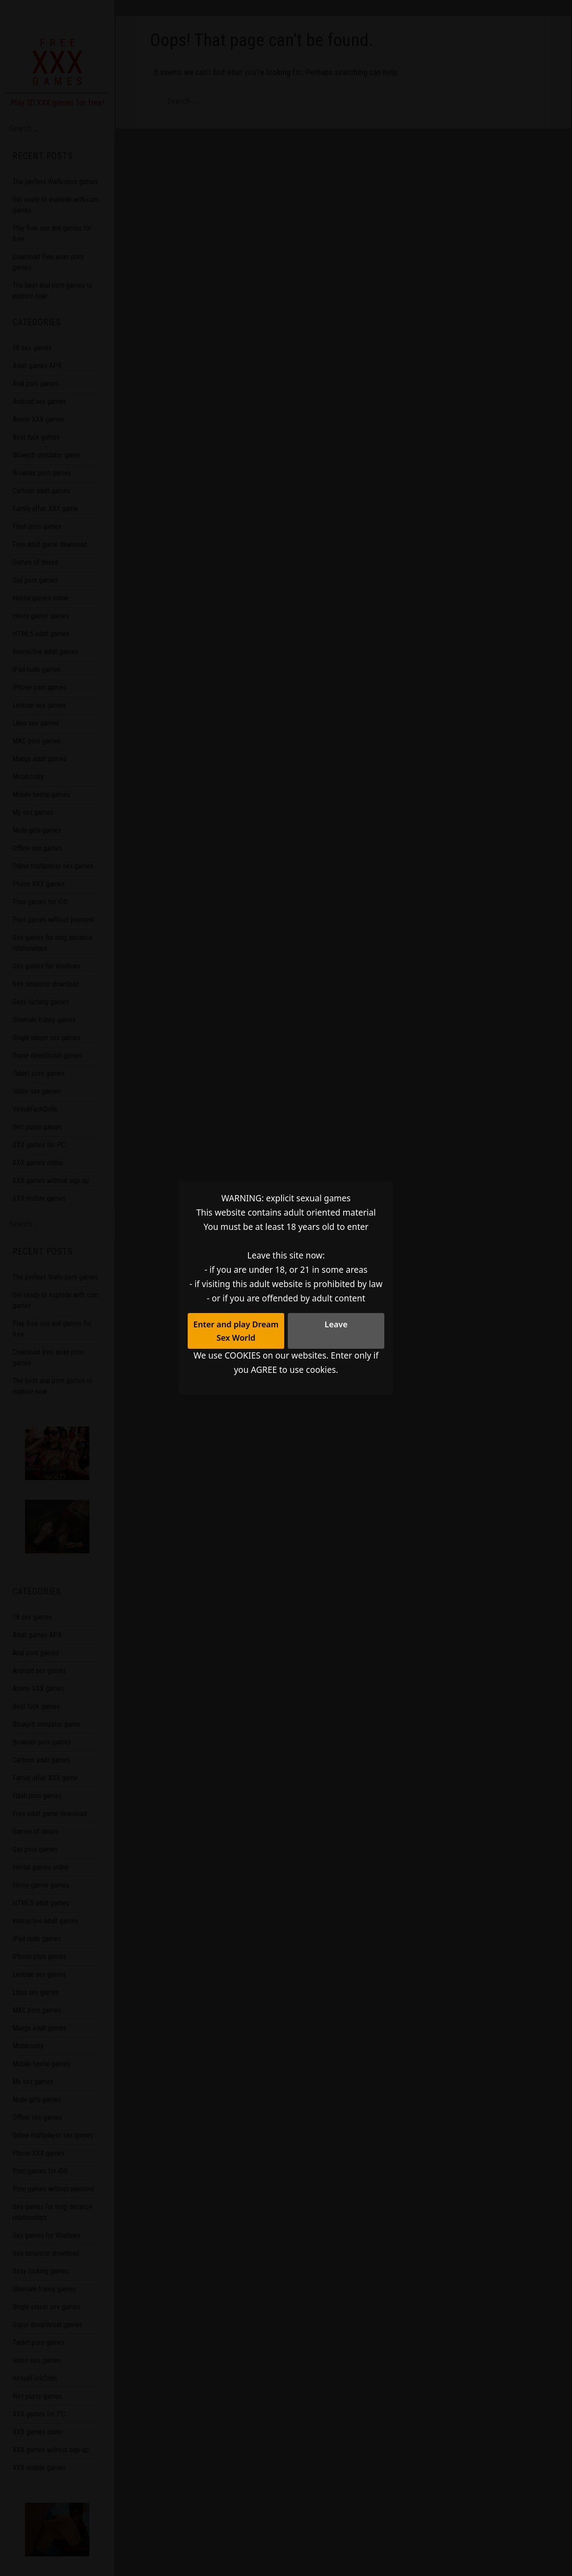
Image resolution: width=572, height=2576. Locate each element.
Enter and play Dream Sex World (236, 1330)
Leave (336, 1323)
